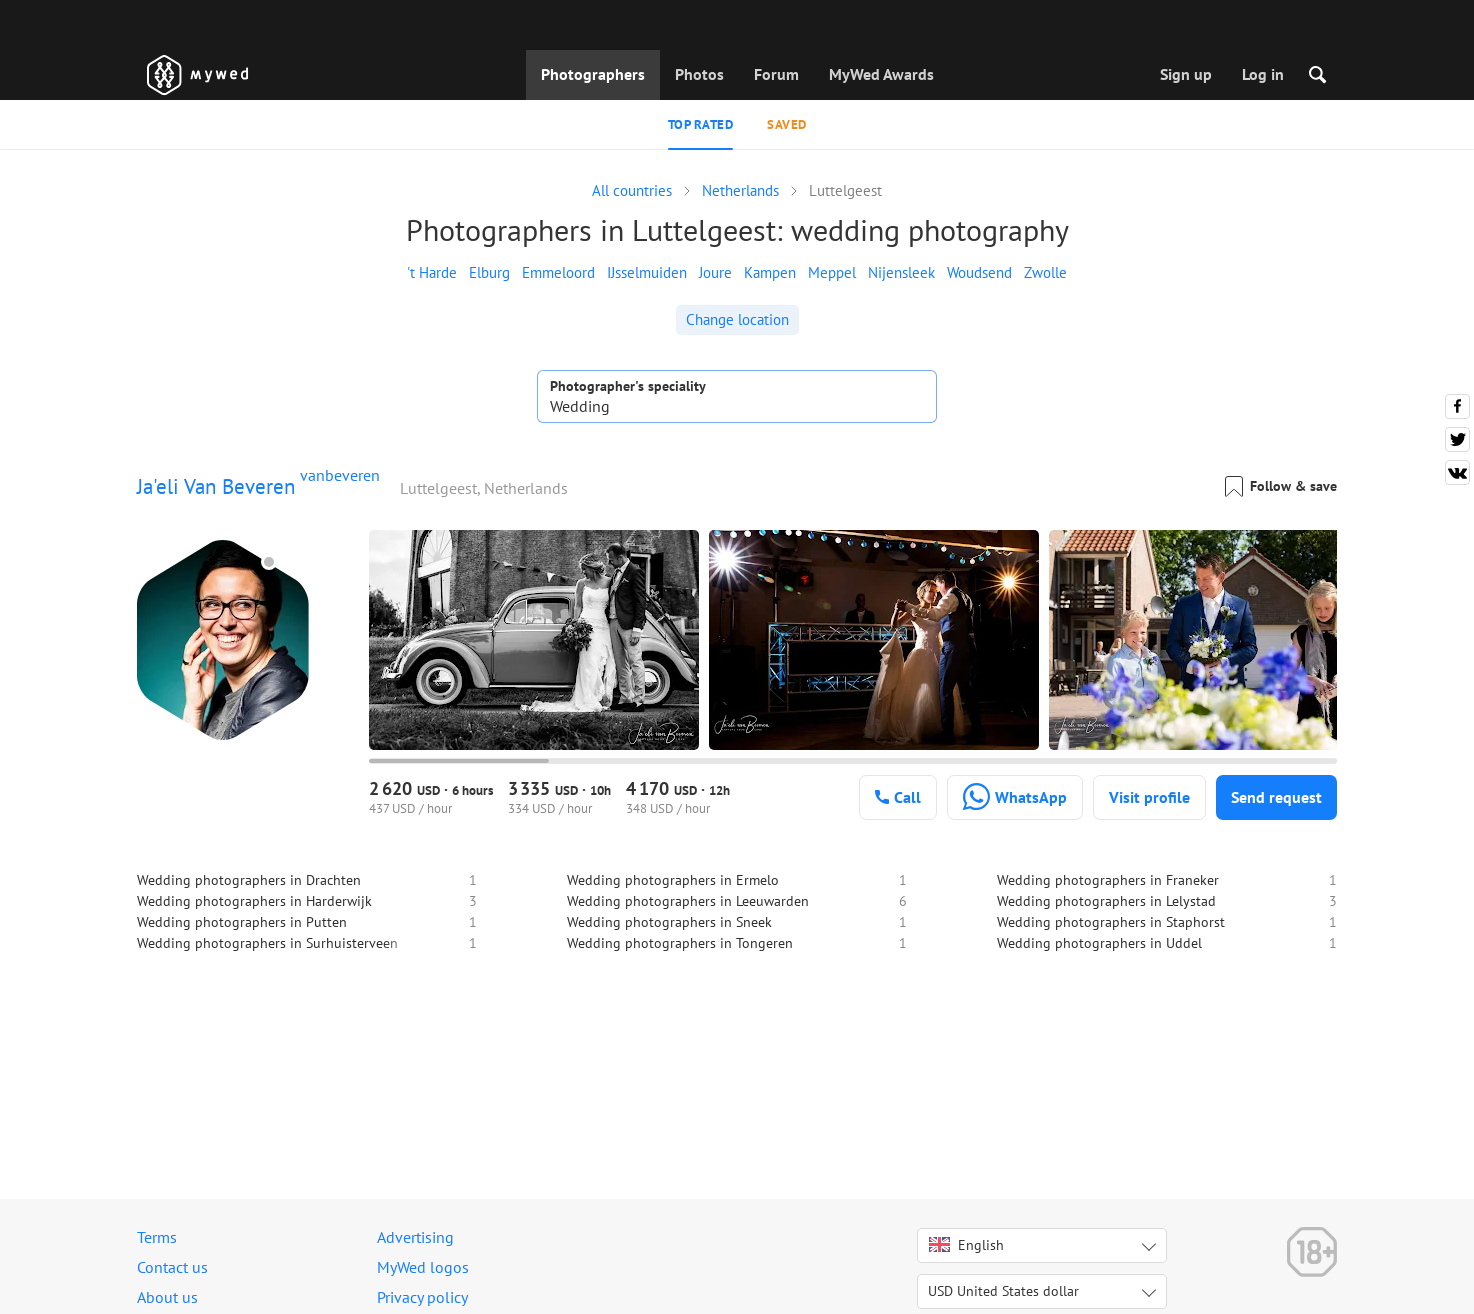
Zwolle (1045, 272)
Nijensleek (901, 272)
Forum (776, 74)
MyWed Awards (881, 74)
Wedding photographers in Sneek (669, 922)
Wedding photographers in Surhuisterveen (267, 943)
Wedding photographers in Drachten (249, 880)
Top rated (701, 124)
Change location (737, 319)
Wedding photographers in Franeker (1108, 880)
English (966, 1245)
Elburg (489, 272)
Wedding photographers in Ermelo (673, 880)
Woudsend (979, 272)
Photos (699, 74)
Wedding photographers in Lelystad (1106, 901)
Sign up (1186, 74)
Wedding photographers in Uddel (1099, 943)
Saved (787, 124)
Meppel (832, 272)
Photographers (593, 74)
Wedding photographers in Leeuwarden (688, 901)
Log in (1263, 74)
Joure (715, 272)
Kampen (770, 272)
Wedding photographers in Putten (242, 922)
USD (1003, 1291)
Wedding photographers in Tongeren (680, 943)
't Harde (432, 272)
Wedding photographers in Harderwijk (254, 901)
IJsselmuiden (647, 272)
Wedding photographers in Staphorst (1111, 922)
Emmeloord (558, 272)
